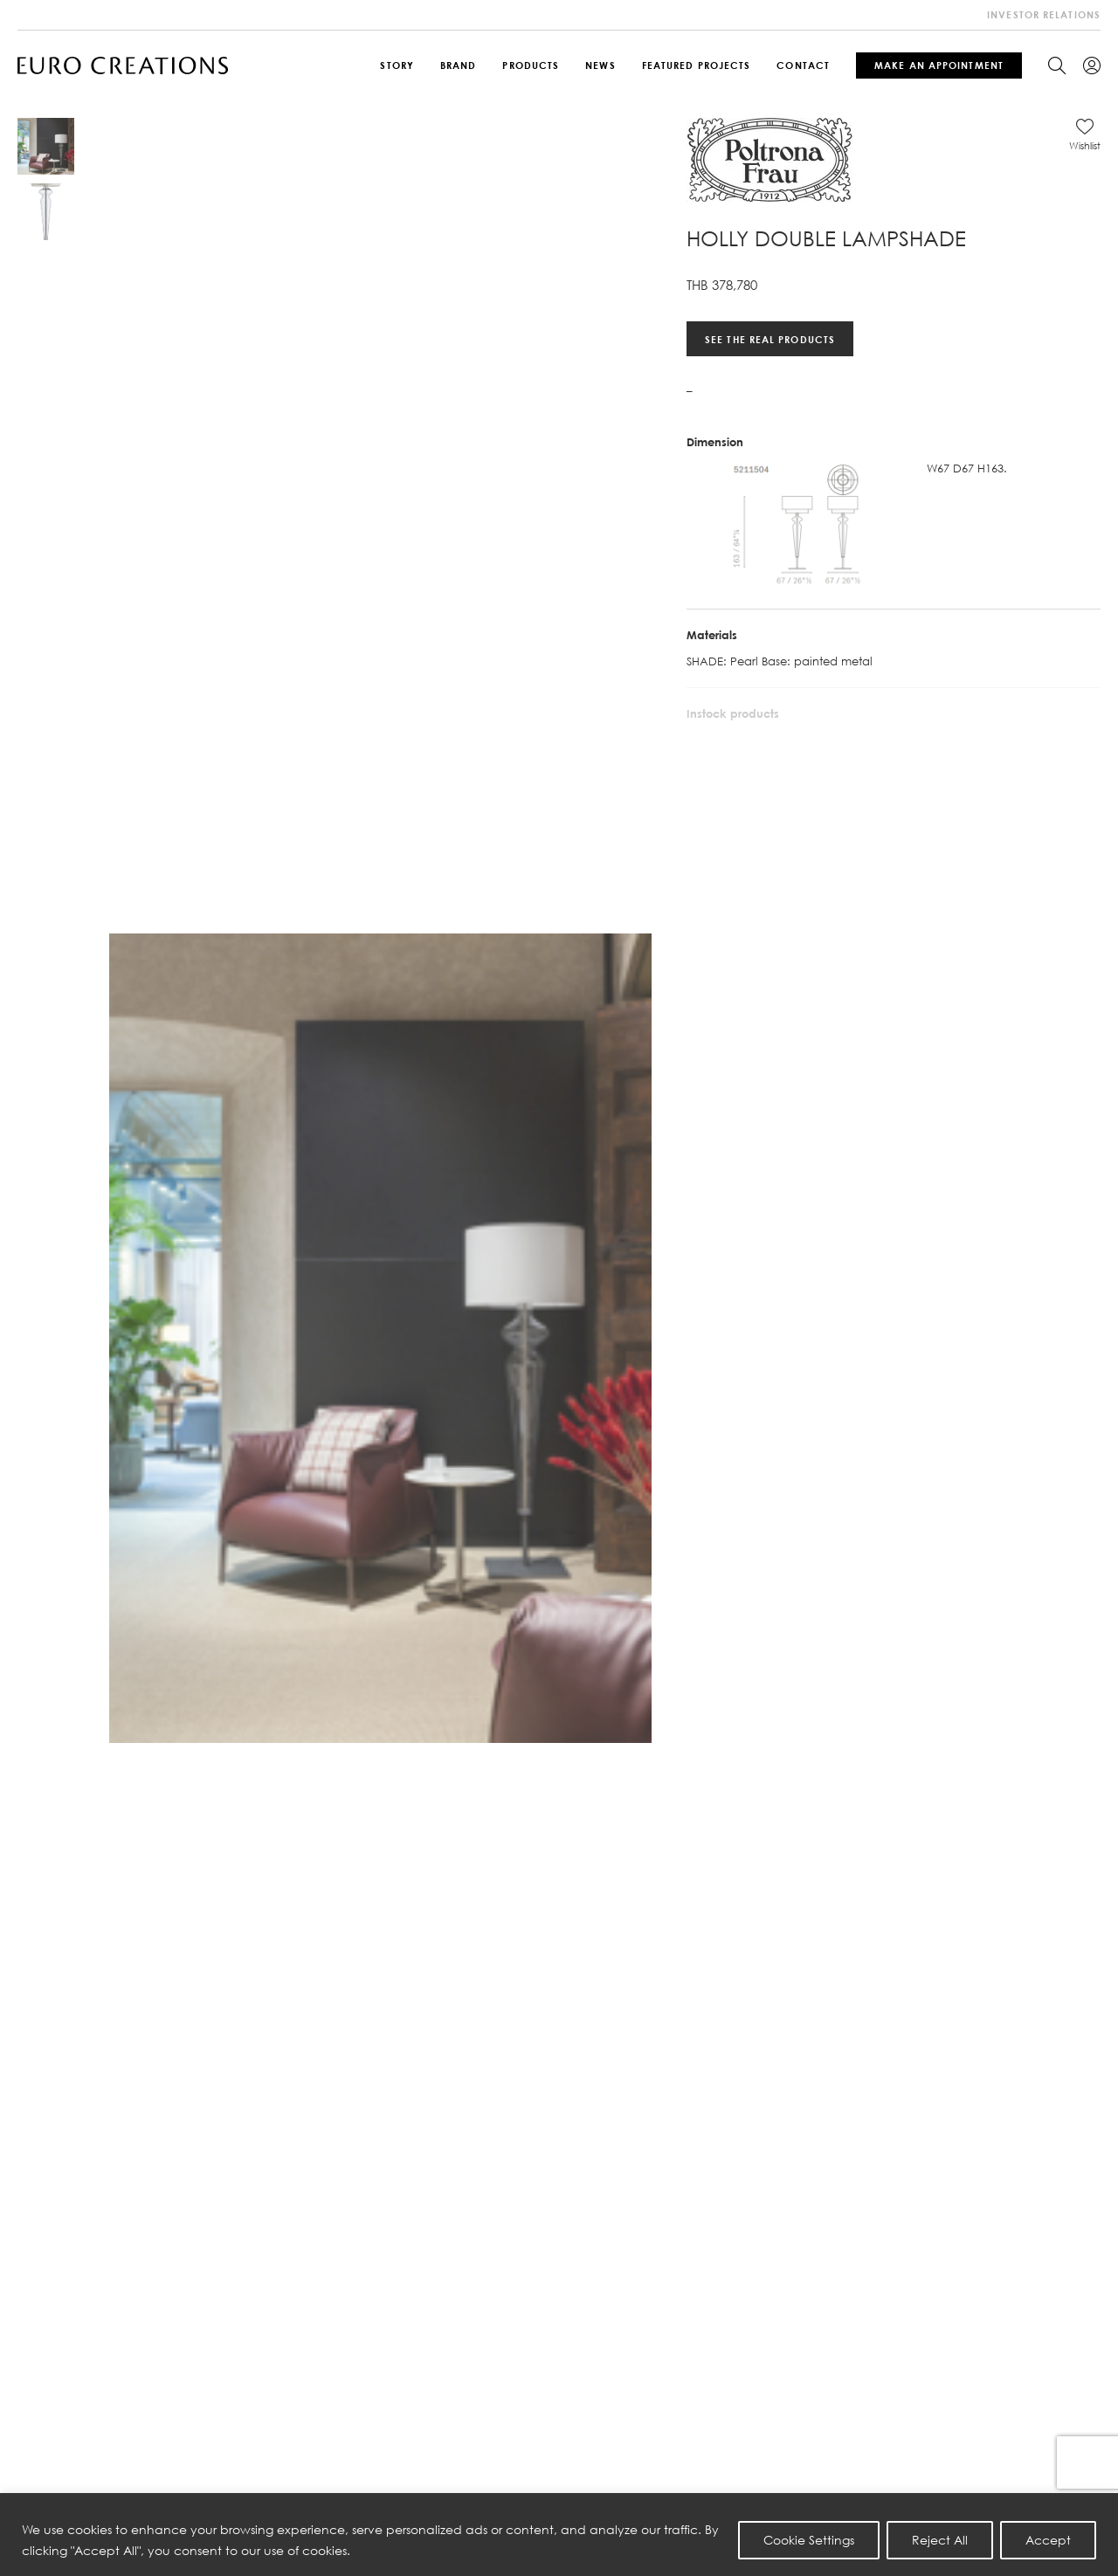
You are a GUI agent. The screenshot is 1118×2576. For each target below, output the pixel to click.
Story (397, 65)
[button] (1085, 134)
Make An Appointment (939, 65)
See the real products (770, 338)
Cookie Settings (808, 2539)
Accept (1048, 2539)
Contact (803, 65)
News (600, 65)
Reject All (940, 2539)
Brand (458, 65)
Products (530, 65)
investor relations (1044, 14)
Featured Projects (696, 65)
